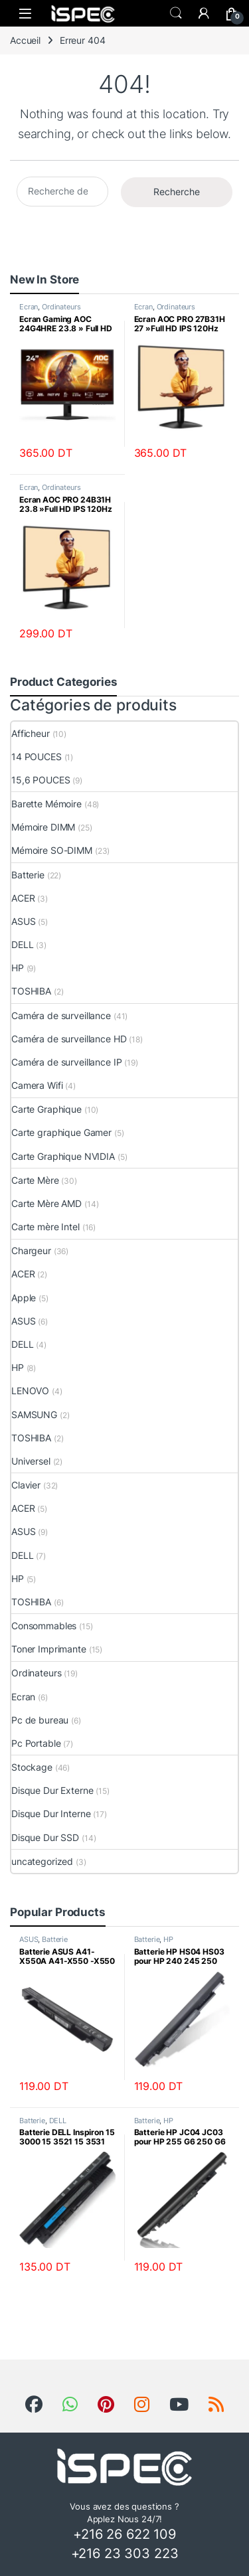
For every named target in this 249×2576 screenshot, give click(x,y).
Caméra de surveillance (61, 1015)
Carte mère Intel (45, 1226)
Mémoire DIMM (43, 827)
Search (176, 13)
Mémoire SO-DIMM (51, 850)
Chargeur (31, 1250)
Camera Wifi (36, 1085)
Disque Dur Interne (50, 1813)
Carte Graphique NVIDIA (63, 1156)
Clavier (26, 1484)
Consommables (43, 1625)
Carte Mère (35, 1180)
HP (17, 967)
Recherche (176, 191)
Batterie (27, 874)
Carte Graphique (46, 1109)
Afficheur (30, 733)
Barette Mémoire (46, 803)
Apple (23, 1297)
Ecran (28, 306)
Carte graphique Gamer (61, 1132)
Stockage (31, 1767)
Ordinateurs (61, 306)
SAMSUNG (34, 1414)
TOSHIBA (31, 991)
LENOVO (30, 1390)
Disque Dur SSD (45, 1837)
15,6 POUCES (40, 779)
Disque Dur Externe (52, 1790)
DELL (22, 944)
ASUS (23, 921)
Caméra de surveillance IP (66, 1062)
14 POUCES (36, 756)
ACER (23, 898)
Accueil (25, 40)
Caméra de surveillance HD (69, 1038)
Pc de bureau (39, 1720)
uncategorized (42, 1861)
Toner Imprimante (48, 1648)
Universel (30, 1461)
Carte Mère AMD (46, 1203)
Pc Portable (35, 1743)
